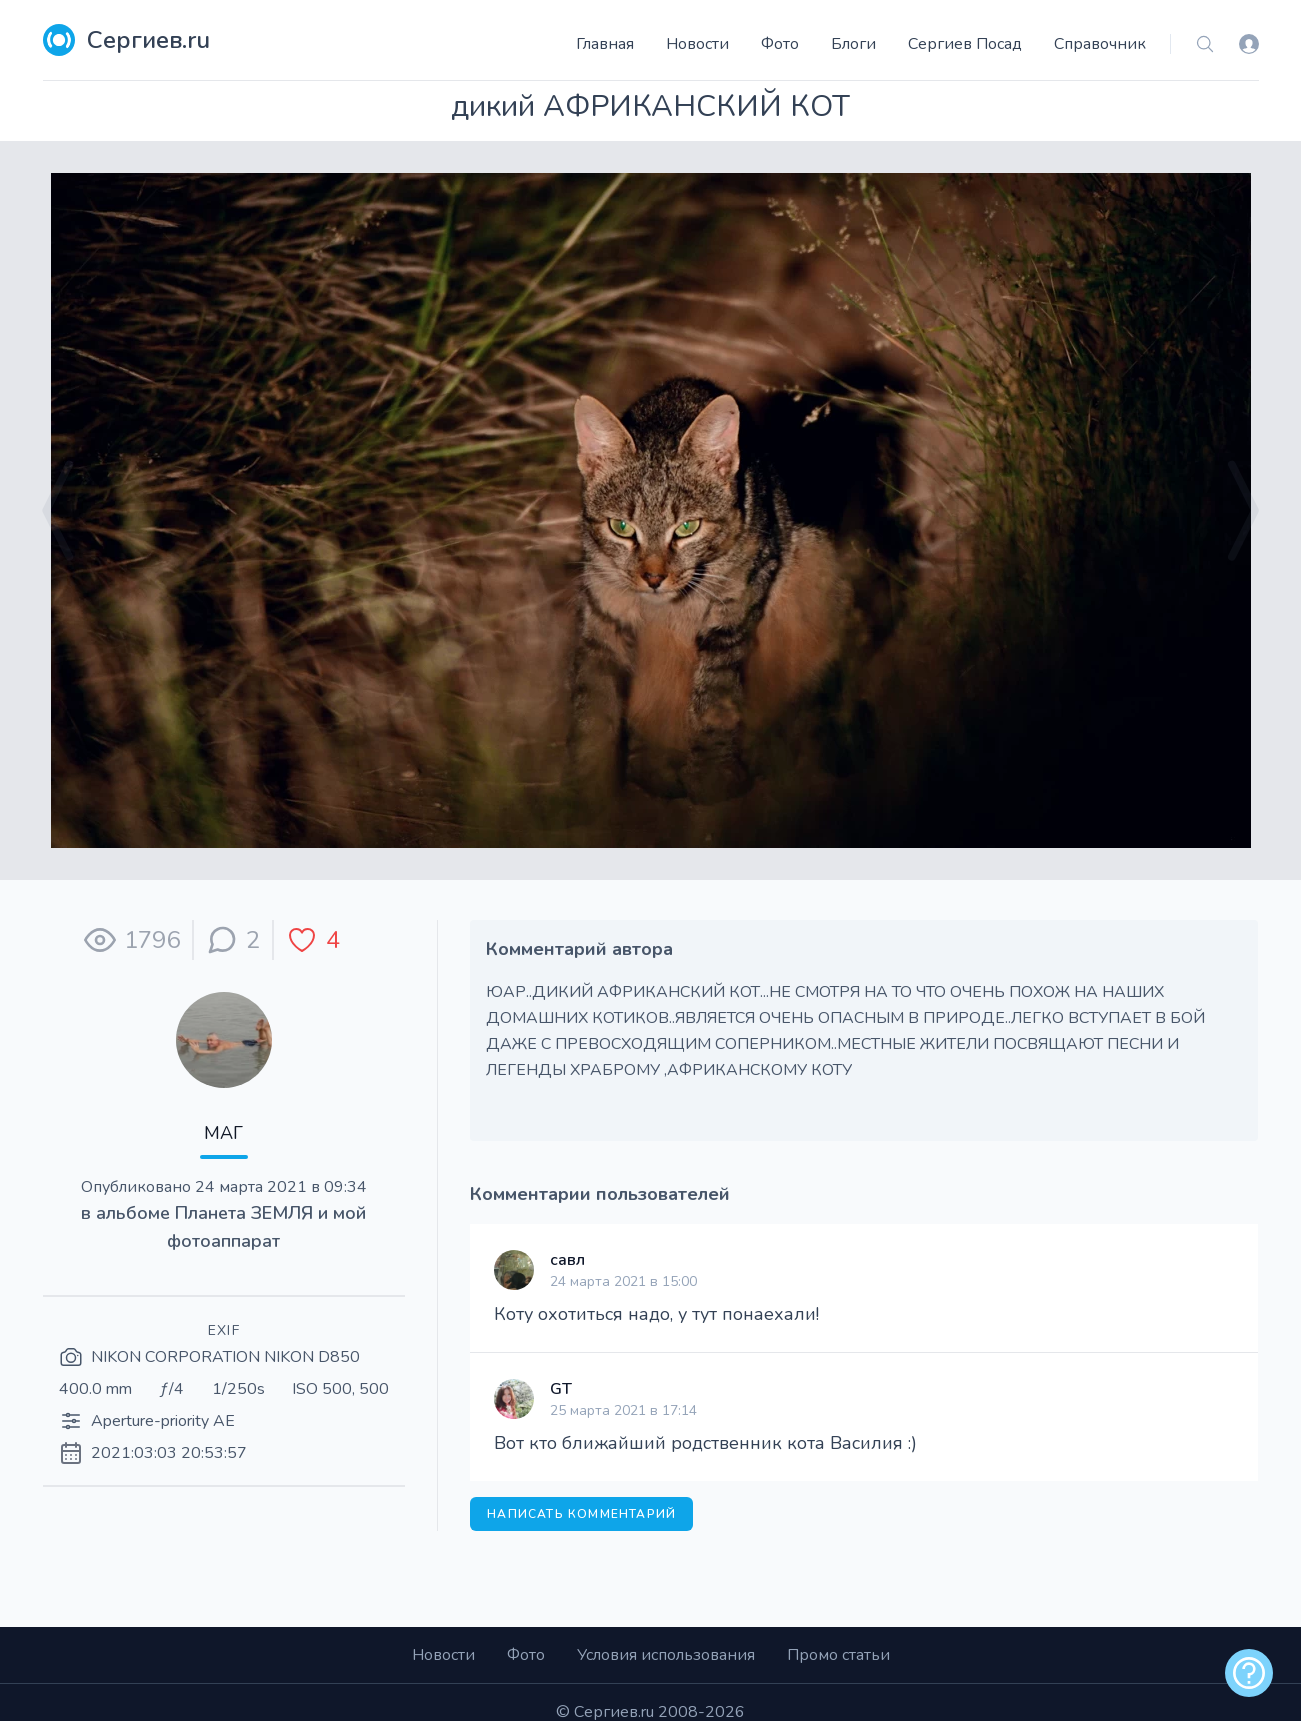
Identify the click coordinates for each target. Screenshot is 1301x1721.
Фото (780, 44)
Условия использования (666, 1655)
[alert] (1249, 1673)
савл (567, 1260)
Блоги (853, 44)
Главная (605, 44)
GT (561, 1389)
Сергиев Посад (965, 44)
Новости (697, 44)
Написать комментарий (581, 1514)
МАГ (223, 1133)
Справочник (1100, 44)
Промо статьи (838, 1655)
